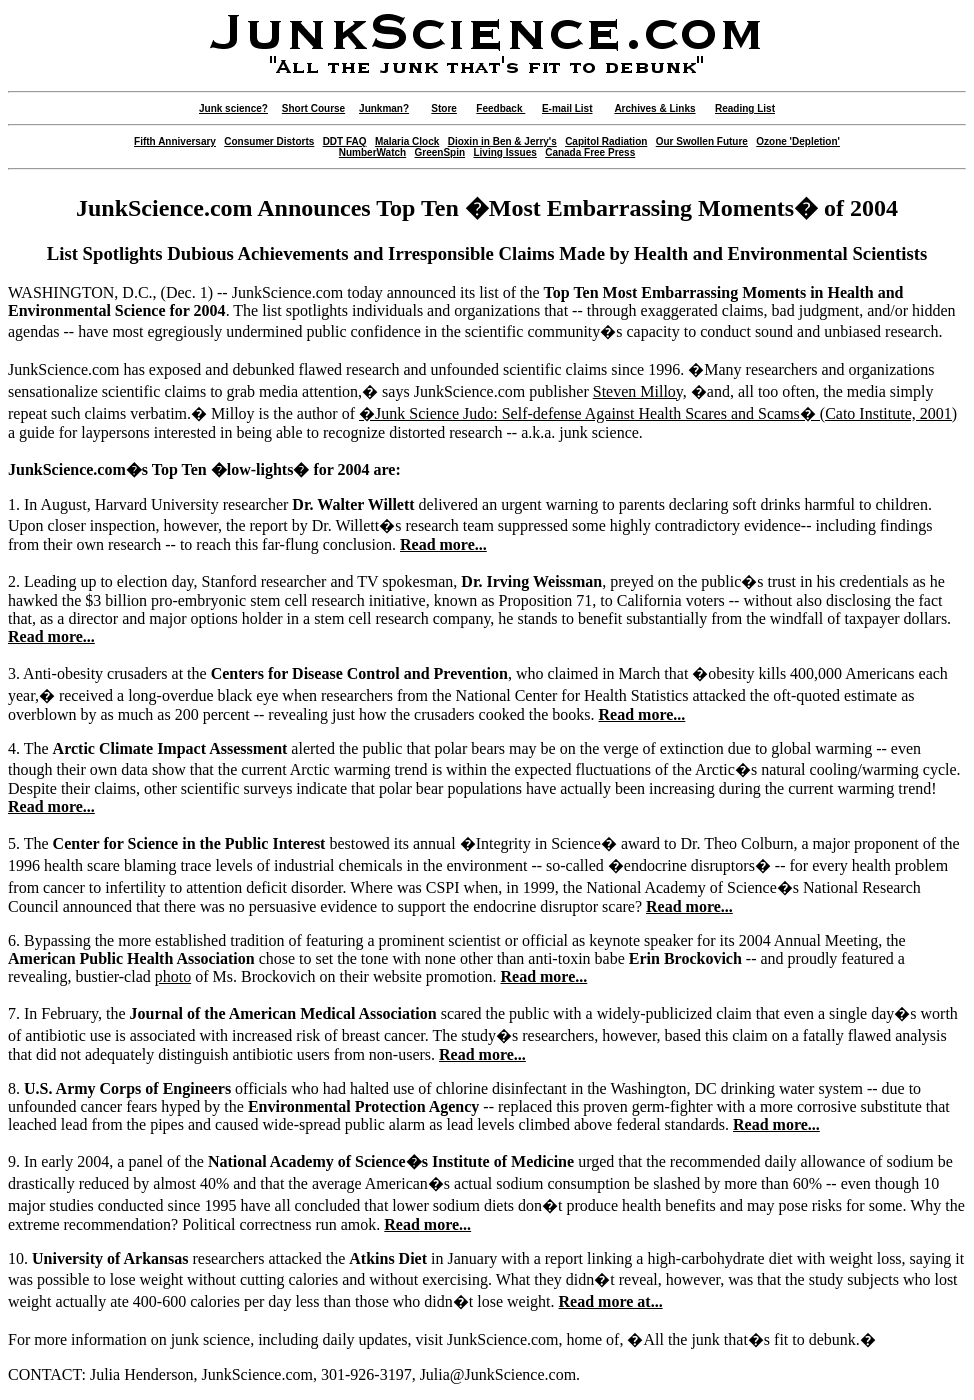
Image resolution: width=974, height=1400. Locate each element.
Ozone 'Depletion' (798, 141)
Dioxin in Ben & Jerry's (502, 141)
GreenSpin (440, 152)
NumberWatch (372, 152)
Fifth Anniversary (175, 141)
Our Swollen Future (702, 141)
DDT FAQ (345, 141)
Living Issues (504, 152)
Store (444, 108)
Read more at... (611, 1301)
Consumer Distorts (269, 141)
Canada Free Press (590, 152)
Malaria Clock (407, 141)
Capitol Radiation (606, 141)
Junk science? (233, 108)
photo (173, 976)
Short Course (313, 108)
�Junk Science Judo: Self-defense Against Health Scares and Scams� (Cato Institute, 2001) (658, 413)
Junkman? (384, 108)
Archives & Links (654, 108)
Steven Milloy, (640, 391)
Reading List (745, 108)
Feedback (500, 108)
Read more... (443, 544)
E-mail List (567, 108)
